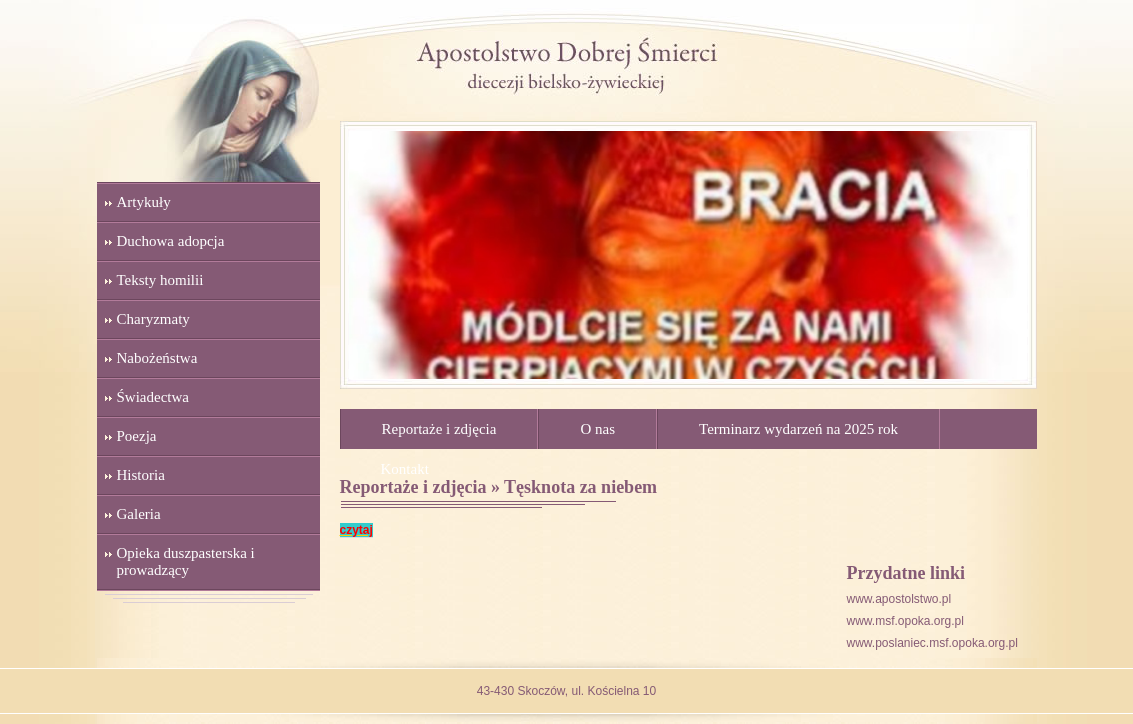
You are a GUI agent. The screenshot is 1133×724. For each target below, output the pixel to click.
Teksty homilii (160, 280)
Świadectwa (153, 397)
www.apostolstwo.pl (899, 599)
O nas (597, 429)
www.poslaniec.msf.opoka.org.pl (932, 643)
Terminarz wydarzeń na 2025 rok (798, 429)
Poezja (137, 436)
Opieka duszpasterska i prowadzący (186, 561)
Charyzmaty (153, 319)
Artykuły (144, 202)
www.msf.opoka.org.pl (905, 621)
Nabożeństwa (157, 358)
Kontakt (405, 469)
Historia (141, 475)
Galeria (139, 514)
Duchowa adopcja (171, 241)
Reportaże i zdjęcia (439, 429)
